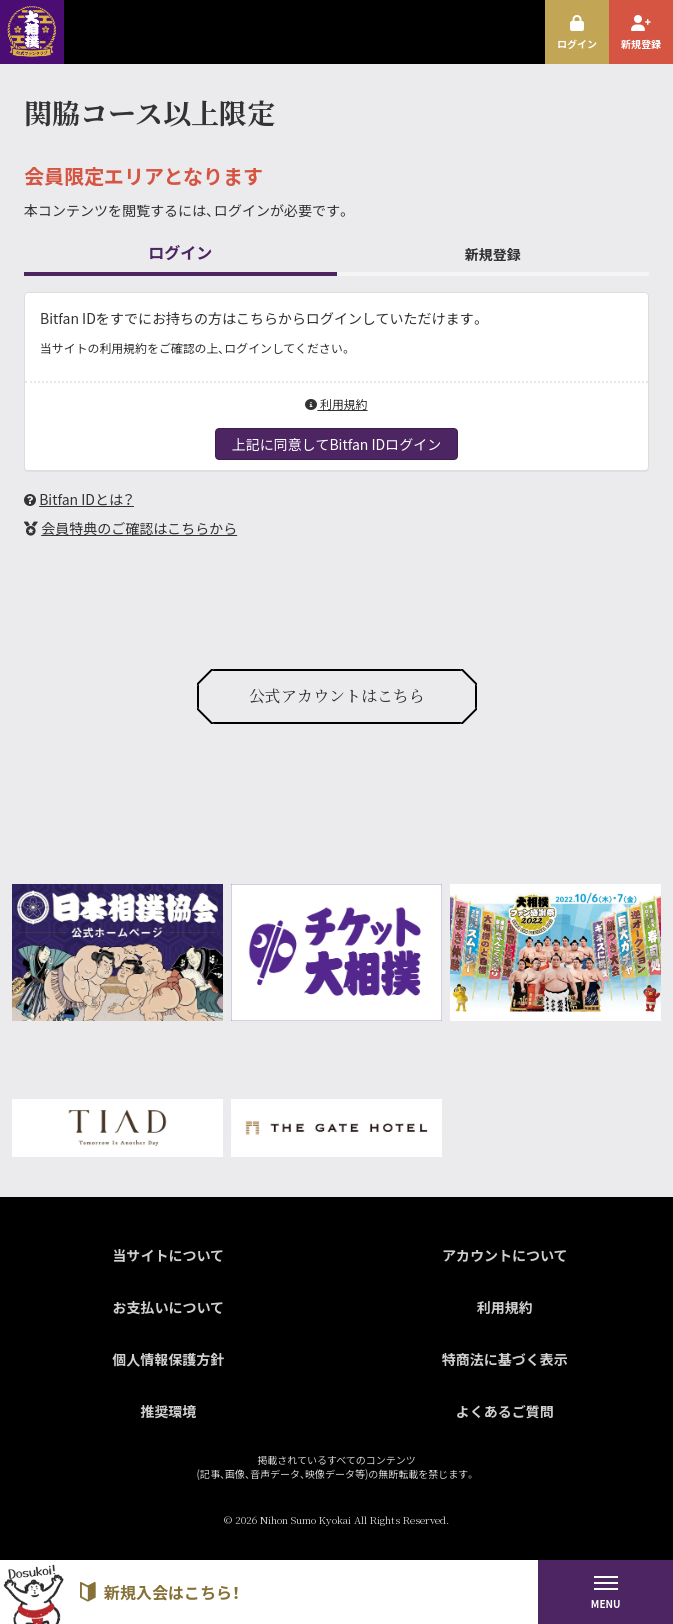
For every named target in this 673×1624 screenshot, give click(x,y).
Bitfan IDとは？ (86, 499)
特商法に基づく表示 (505, 1359)
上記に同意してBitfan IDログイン (336, 444)
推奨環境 (168, 1411)
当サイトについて (168, 1255)
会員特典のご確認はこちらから (139, 528)
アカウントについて (505, 1255)
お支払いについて (168, 1307)
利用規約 (336, 403)
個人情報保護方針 (168, 1359)
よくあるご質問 (505, 1411)
